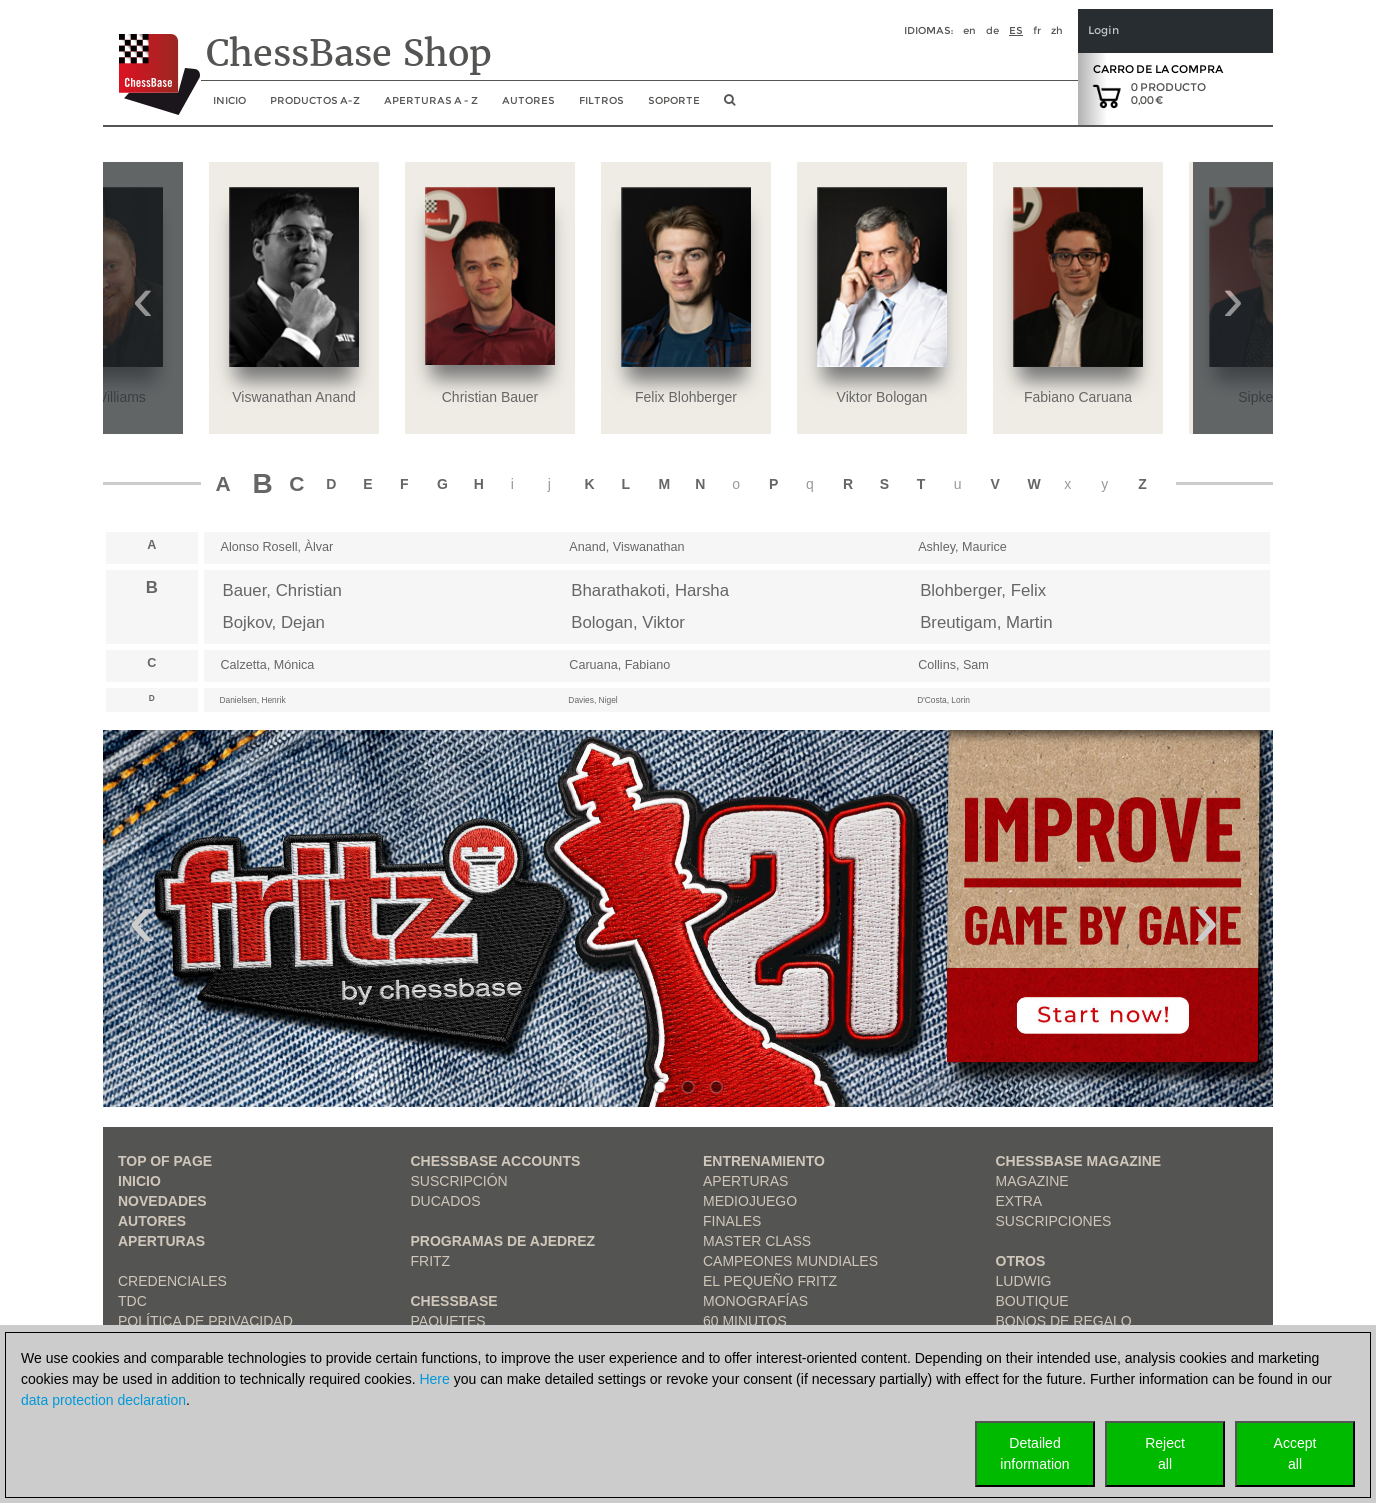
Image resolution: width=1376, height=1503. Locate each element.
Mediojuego (750, 1201)
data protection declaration (103, 1400)
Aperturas (161, 1241)
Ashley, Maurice (962, 547)
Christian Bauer (490, 397)
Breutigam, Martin (986, 622)
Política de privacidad (205, 1321)
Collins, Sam (953, 665)
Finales (732, 1221)
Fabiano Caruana (1078, 397)
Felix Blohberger (686, 397)
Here (434, 1379)
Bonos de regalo (1064, 1321)
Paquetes (448, 1321)
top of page (165, 1161)
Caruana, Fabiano (619, 665)
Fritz (431, 1261)
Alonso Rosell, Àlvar (277, 547)
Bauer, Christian (282, 590)
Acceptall (1295, 1453)
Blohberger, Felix (983, 590)
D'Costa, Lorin (943, 700)
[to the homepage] (151, 59)
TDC (132, 1301)
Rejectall (1165, 1453)
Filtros (601, 100)
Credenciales (172, 1281)
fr (1037, 30)
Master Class (757, 1241)
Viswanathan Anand (294, 397)
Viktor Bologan (882, 397)
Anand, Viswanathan (626, 547)
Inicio (139, 1181)
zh (1057, 30)
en (969, 30)
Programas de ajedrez (503, 1241)
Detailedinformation (1034, 1453)
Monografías (755, 1301)
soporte (674, 100)
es (1016, 30)
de (992, 30)
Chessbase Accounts (496, 1161)
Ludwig (1024, 1281)
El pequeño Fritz (770, 1281)
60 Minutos (745, 1321)
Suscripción (459, 1181)
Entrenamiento (764, 1161)
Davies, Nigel (592, 700)
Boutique (1032, 1301)
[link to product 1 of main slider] (688, 918)
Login (1103, 30)
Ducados (446, 1201)
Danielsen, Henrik (253, 700)
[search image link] (729, 106)
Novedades (162, 1201)
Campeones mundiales (790, 1261)
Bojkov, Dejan (274, 622)
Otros (1021, 1261)
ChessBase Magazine (1079, 1161)
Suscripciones (1054, 1221)
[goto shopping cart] (1107, 95)
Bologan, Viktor (628, 622)
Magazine (1032, 1181)
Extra (1019, 1201)
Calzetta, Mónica (268, 665)
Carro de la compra (1158, 69)
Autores (528, 100)
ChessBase (454, 1301)
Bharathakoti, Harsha (650, 590)
